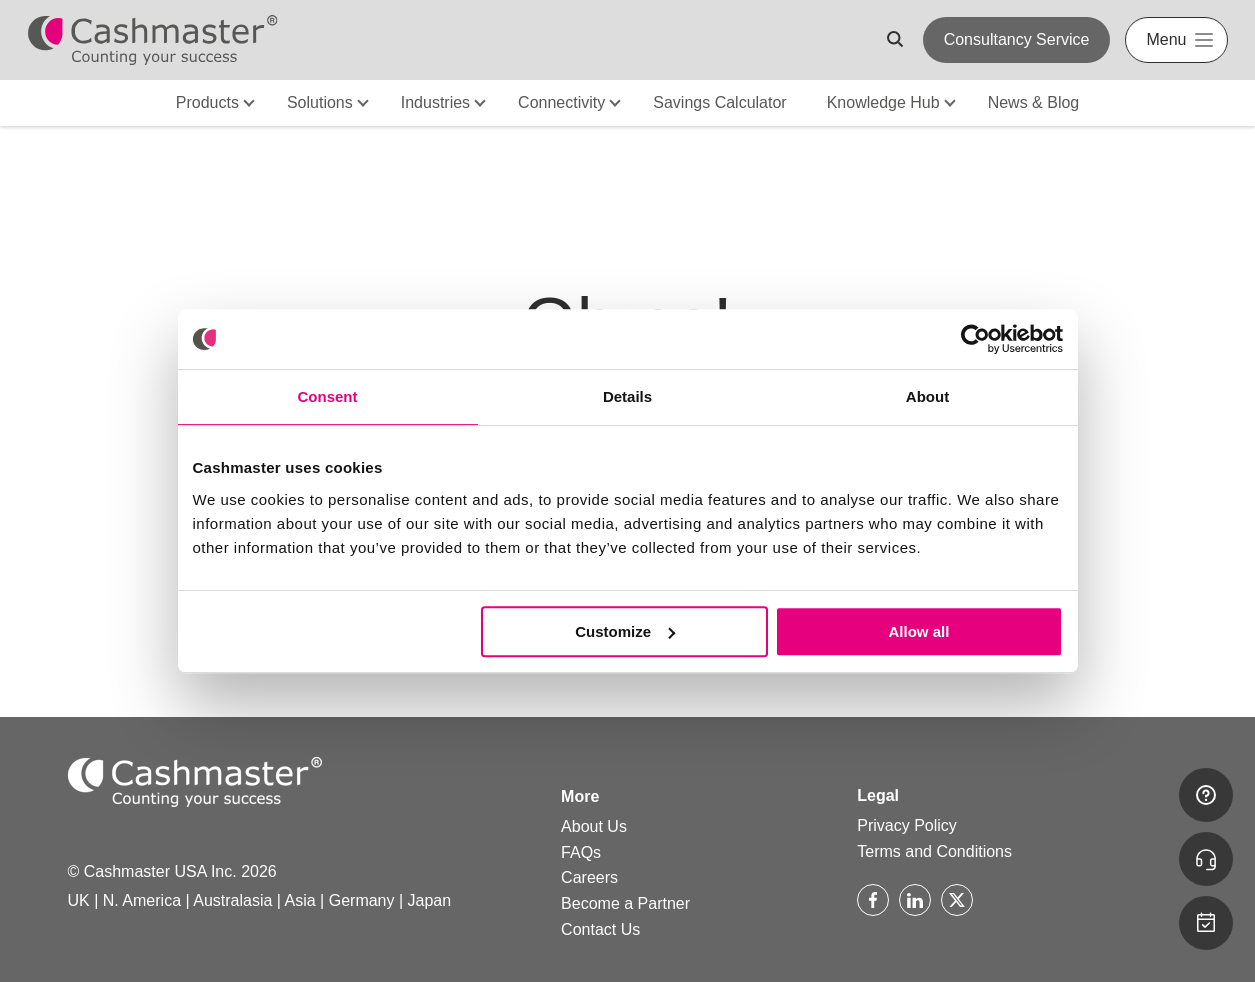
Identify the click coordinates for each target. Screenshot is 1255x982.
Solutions (320, 102)
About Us (594, 826)
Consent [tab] (328, 396)
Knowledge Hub (883, 102)
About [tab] (927, 396)
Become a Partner (625, 903)
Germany (362, 900)
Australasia (232, 900)
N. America (142, 900)
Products (207, 102)
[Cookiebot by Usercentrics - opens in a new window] (975, 339)
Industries (435, 102)
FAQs (581, 852)
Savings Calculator (719, 102)
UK (79, 900)
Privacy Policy (907, 825)
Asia (300, 900)
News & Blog (1034, 102)
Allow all (919, 631)
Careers (589, 877)
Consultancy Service (1017, 39)
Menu (1166, 39)
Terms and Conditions (934, 851)
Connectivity (561, 102)
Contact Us (600, 929)
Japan (430, 900)
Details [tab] (627, 396)
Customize (625, 631)
